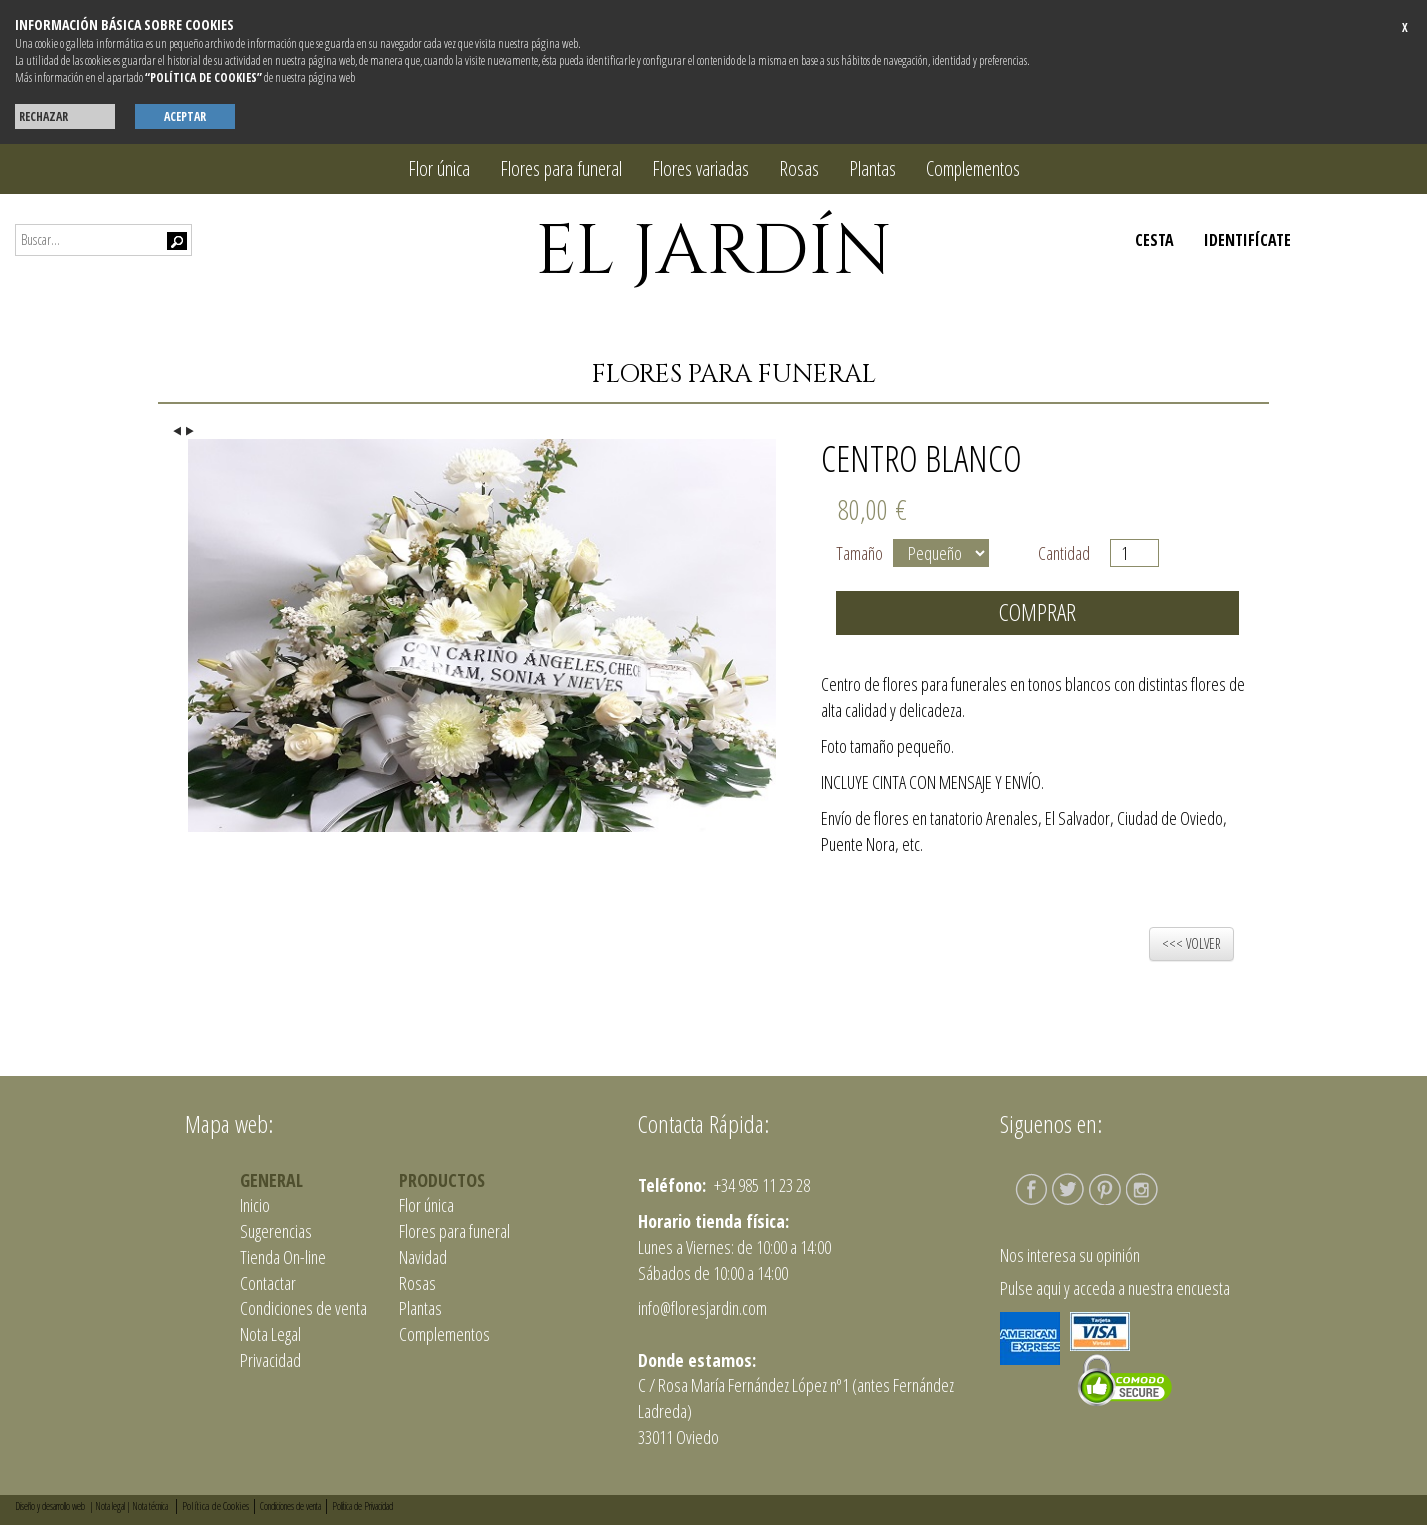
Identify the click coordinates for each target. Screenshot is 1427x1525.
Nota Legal (270, 1334)
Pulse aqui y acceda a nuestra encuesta (1115, 1288)
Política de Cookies (215, 1505)
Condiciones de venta (303, 1308)
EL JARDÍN (713, 252)
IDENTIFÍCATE (1247, 240)
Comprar (1037, 612)
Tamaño (859, 553)
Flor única (439, 168)
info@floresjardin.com (702, 1308)
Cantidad (1069, 553)
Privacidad (270, 1360)
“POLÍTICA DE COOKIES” (203, 77)
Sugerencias (276, 1231)
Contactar (268, 1283)
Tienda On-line (283, 1257)
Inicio (255, 1205)
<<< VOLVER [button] (1191, 943)
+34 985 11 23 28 (760, 1185)
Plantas (872, 168)
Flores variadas (700, 168)
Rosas (799, 168)
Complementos (973, 168)
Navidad (423, 1257)
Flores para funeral (561, 168)
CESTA (1154, 240)
